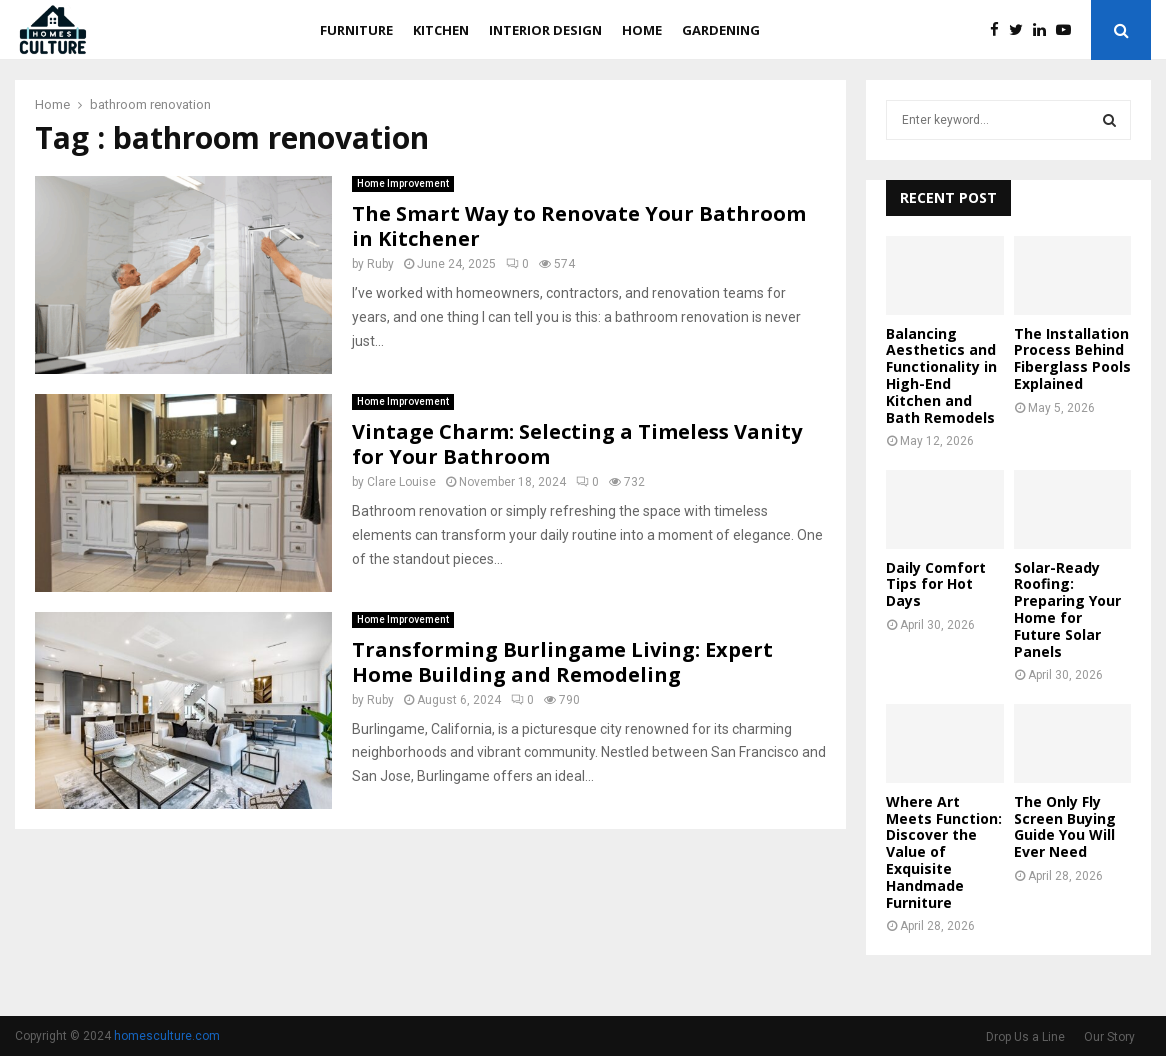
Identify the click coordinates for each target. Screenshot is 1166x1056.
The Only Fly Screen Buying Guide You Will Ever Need (1065, 826)
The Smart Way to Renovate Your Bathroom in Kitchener (579, 226)
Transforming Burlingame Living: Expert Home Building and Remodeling (562, 662)
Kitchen (441, 30)
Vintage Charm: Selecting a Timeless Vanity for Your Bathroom (577, 444)
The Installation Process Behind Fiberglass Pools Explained (1072, 358)
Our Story (1109, 1037)
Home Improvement (403, 183)
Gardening (721, 30)
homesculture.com (167, 1036)
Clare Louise (401, 482)
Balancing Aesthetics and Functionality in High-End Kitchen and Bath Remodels (941, 375)
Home (642, 30)
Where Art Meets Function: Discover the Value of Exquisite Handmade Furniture (944, 852)
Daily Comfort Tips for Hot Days (936, 584)
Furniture (356, 30)
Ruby (380, 264)
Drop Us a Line (1025, 1037)
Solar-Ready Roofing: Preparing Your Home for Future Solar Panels (1067, 609)
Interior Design (545, 30)
